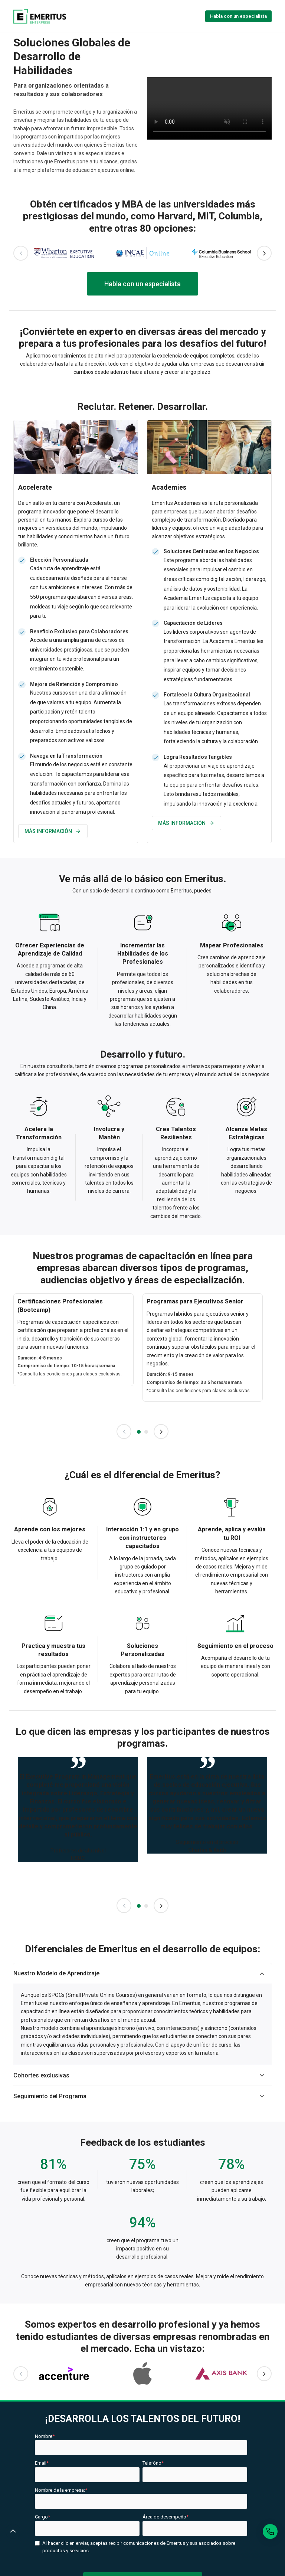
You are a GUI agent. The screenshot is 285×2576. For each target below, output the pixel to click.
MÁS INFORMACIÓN (52, 831)
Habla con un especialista (238, 16)
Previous (20, 253)
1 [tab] (139, 1432)
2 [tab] (146, 1432)
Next (264, 253)
